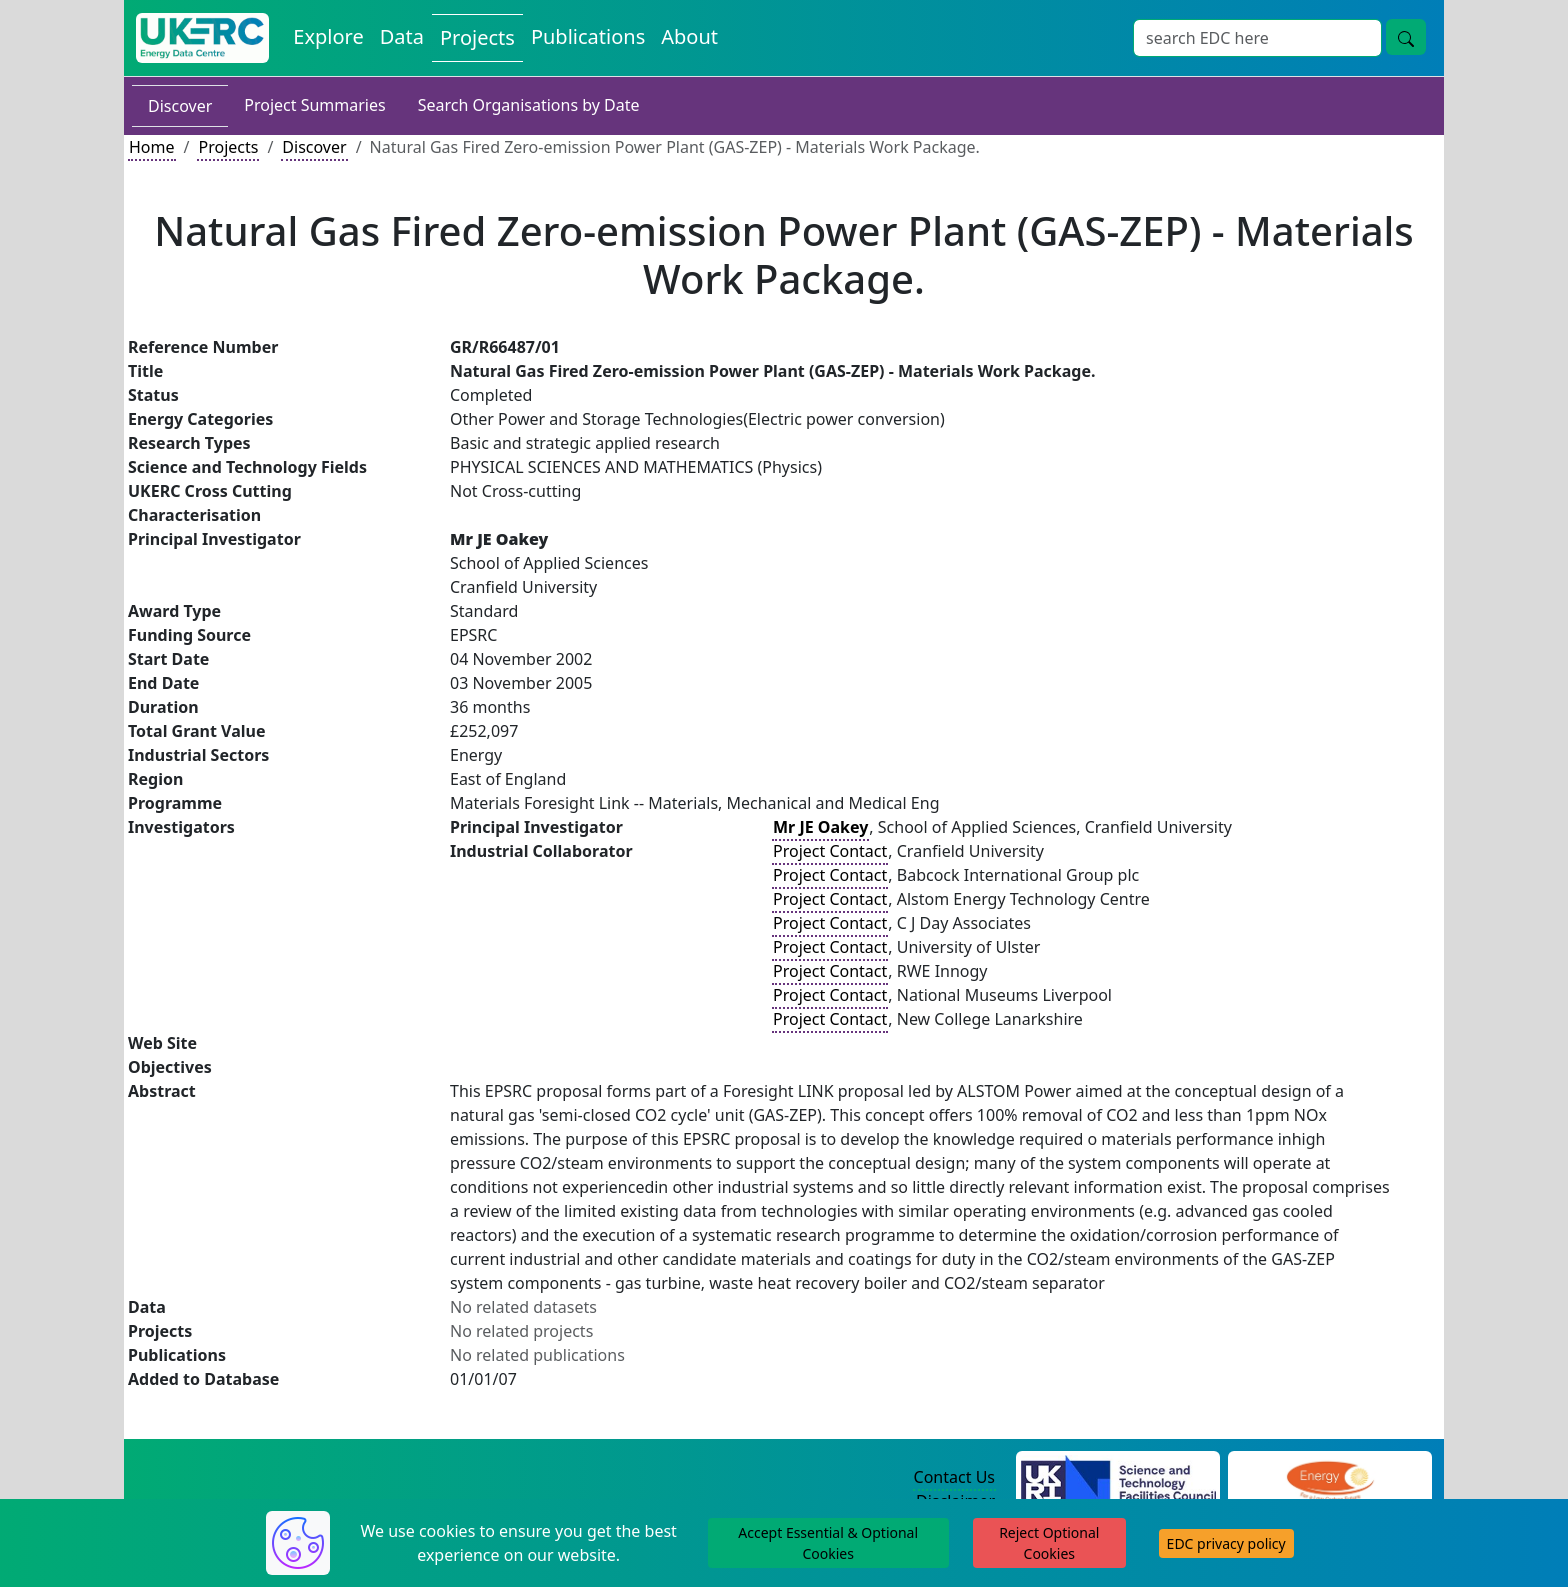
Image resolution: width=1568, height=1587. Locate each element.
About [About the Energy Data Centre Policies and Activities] (689, 36)
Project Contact (830, 851)
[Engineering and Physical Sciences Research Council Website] (1329, 1478)
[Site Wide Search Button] (1406, 37)
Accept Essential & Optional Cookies (828, 1543)
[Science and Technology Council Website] (1118, 1478)
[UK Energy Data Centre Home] (202, 38)
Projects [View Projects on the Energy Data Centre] (477, 37)
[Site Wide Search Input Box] (1257, 38)
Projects (228, 147)
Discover (180, 106)
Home (152, 147)
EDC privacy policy (1226, 1543)
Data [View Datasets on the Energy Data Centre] (402, 36)
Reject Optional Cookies (1049, 1543)
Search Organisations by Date (529, 105)
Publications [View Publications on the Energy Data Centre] (588, 36)
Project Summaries (314, 105)
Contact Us (954, 1477)
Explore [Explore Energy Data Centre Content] (328, 36)
